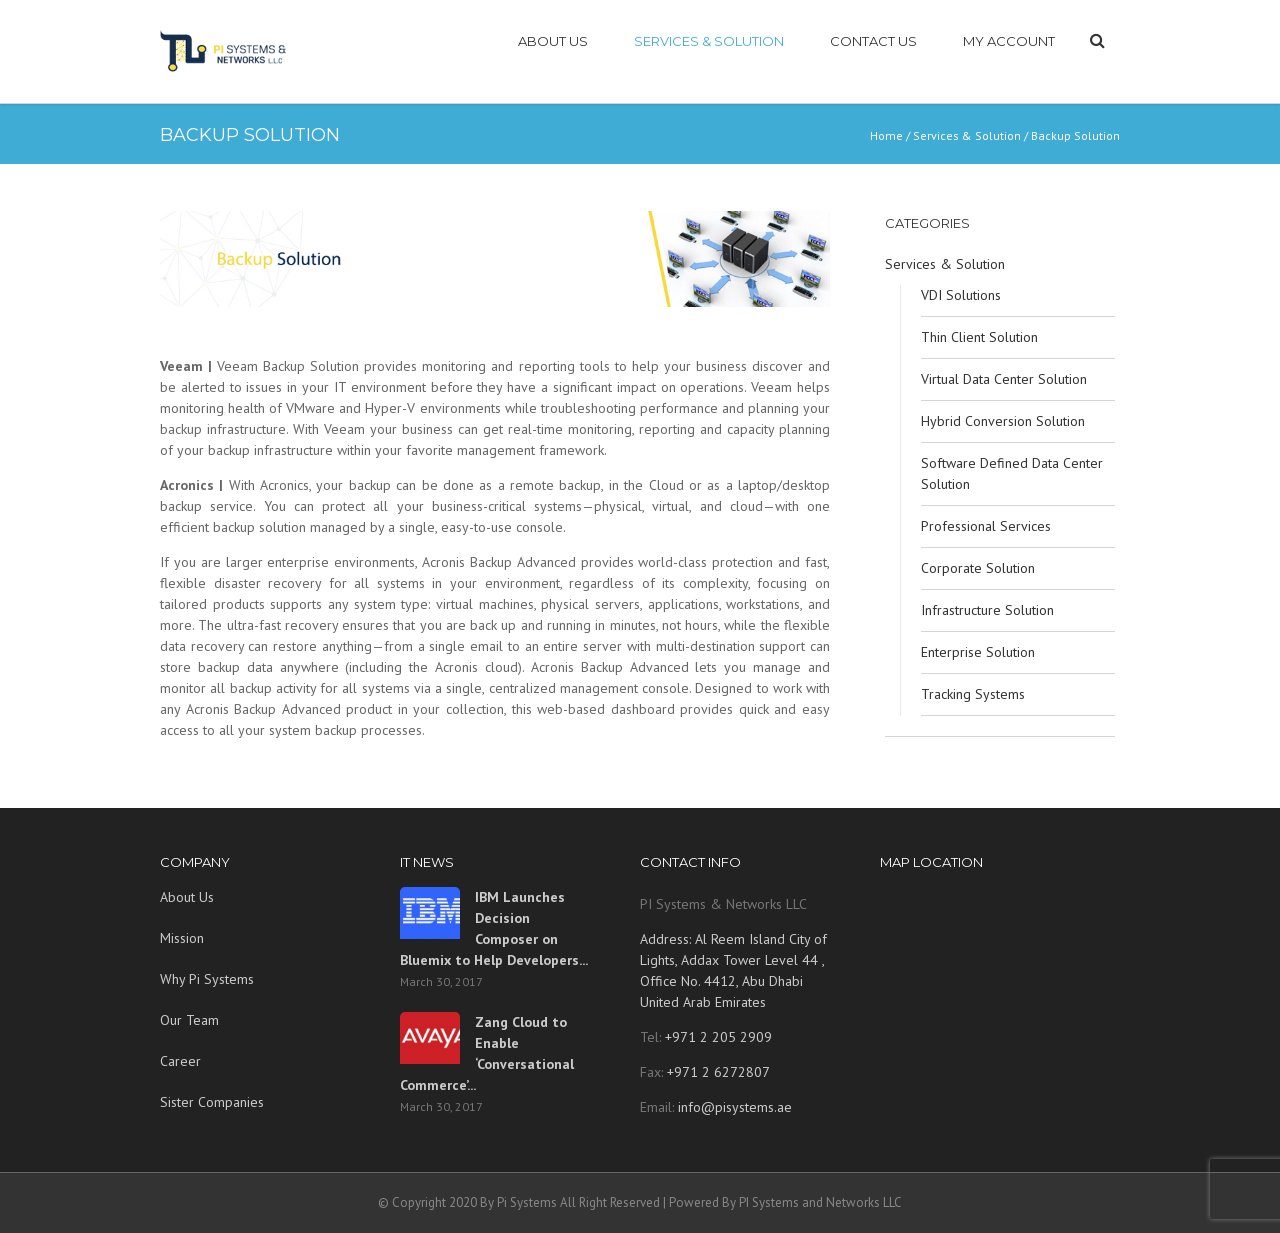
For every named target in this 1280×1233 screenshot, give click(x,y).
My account (1009, 41)
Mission (182, 938)
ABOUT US (553, 41)
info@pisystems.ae (735, 1107)
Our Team (189, 1020)
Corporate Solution (978, 568)
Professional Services (986, 526)
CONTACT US (873, 41)
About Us (187, 897)
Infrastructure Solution (987, 610)
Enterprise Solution (978, 652)
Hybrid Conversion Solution (1003, 421)
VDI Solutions (961, 295)
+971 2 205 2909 (716, 1037)
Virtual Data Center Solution (1004, 379)
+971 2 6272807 (716, 1072)
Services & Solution (967, 135)
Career (180, 1061)
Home (886, 135)
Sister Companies (212, 1102)
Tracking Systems (973, 694)
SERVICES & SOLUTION (709, 41)
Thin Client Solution (979, 337)
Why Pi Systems (207, 979)
